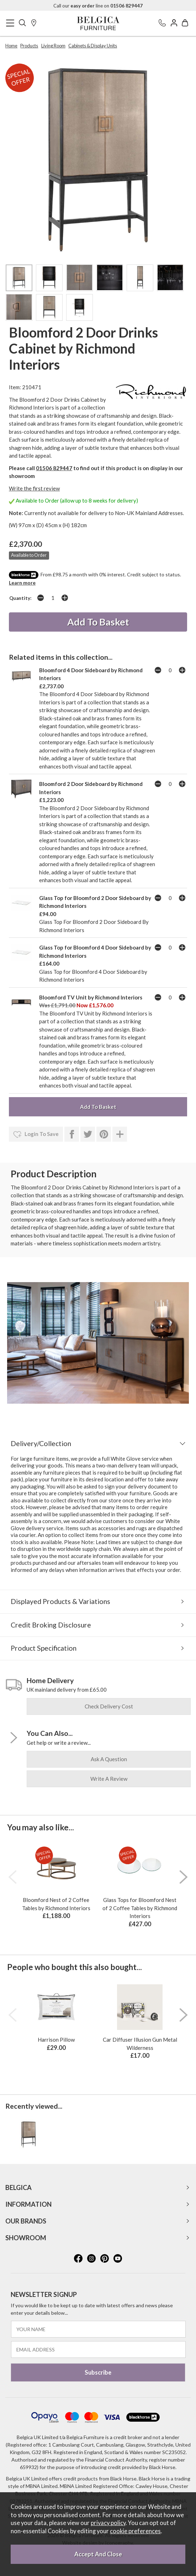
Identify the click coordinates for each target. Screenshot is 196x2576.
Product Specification (43, 1648)
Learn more (22, 583)
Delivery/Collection (41, 1443)
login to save (36, 1134)
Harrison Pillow (56, 2039)
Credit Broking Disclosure (51, 1625)
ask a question (109, 1759)
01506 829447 (54, 468)
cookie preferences (135, 2531)
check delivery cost (109, 1706)
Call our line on (98, 6)
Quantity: (20, 598)
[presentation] (12, 1877)
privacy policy (108, 2522)
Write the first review (34, 488)
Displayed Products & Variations (60, 1601)
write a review (108, 1778)
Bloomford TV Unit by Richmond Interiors (90, 997)
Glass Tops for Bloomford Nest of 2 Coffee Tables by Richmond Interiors (139, 1908)
